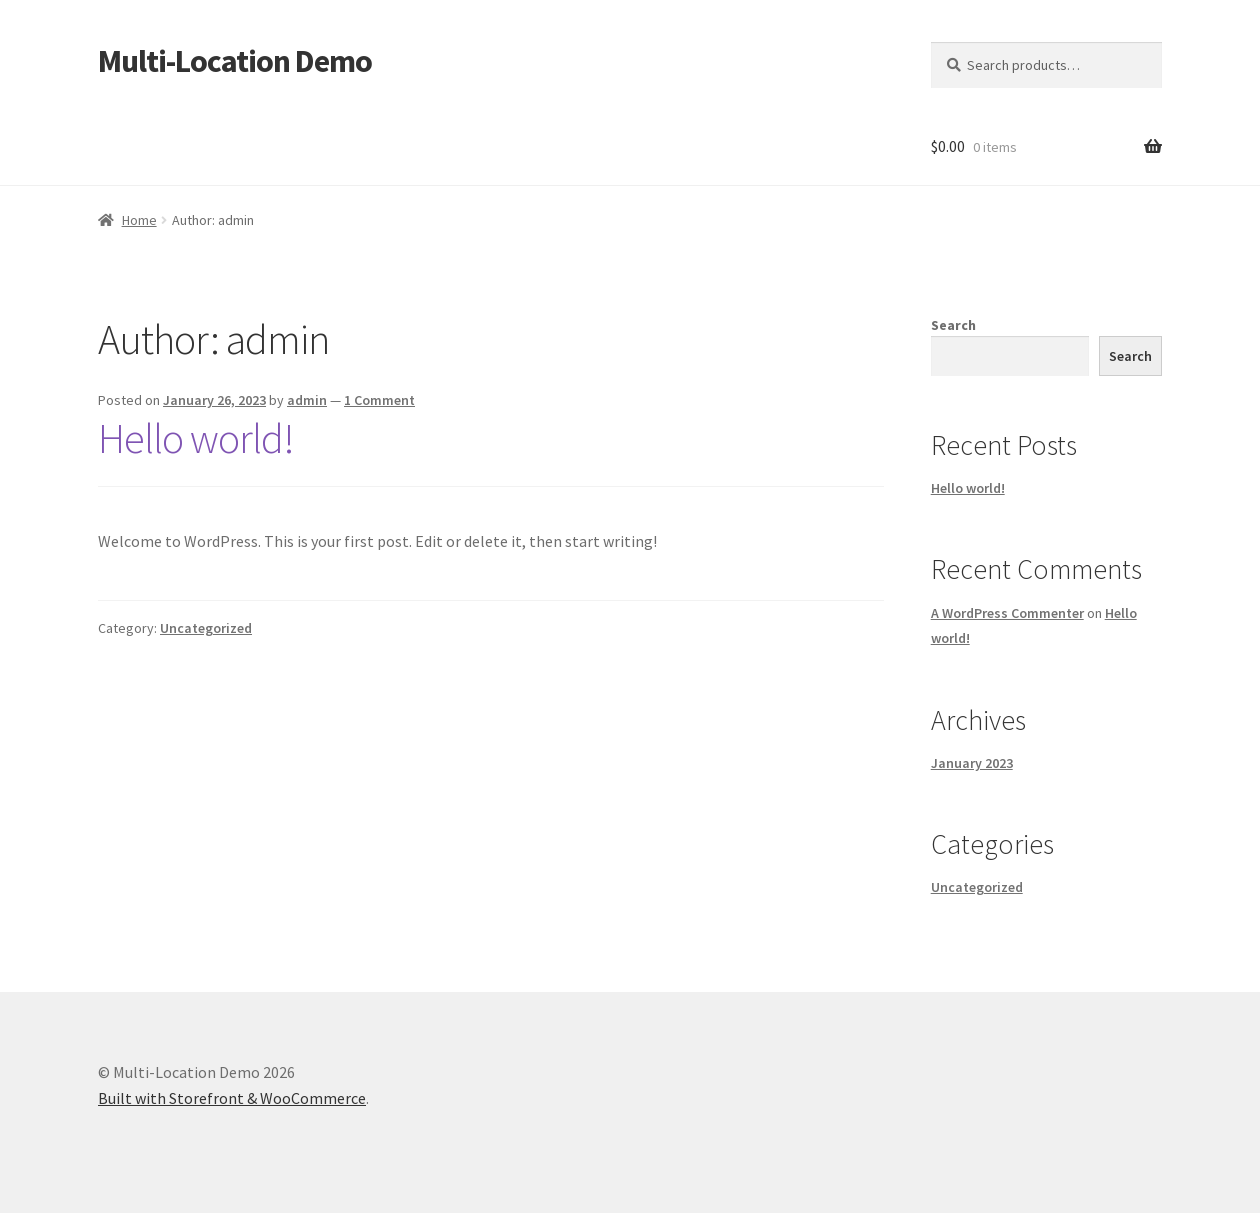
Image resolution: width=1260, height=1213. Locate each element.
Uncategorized (206, 628)
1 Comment (379, 400)
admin (307, 400)
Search (953, 325)
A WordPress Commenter (1007, 613)
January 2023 (972, 763)
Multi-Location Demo (235, 61)
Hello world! (196, 438)
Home (139, 220)
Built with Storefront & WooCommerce (232, 1098)
